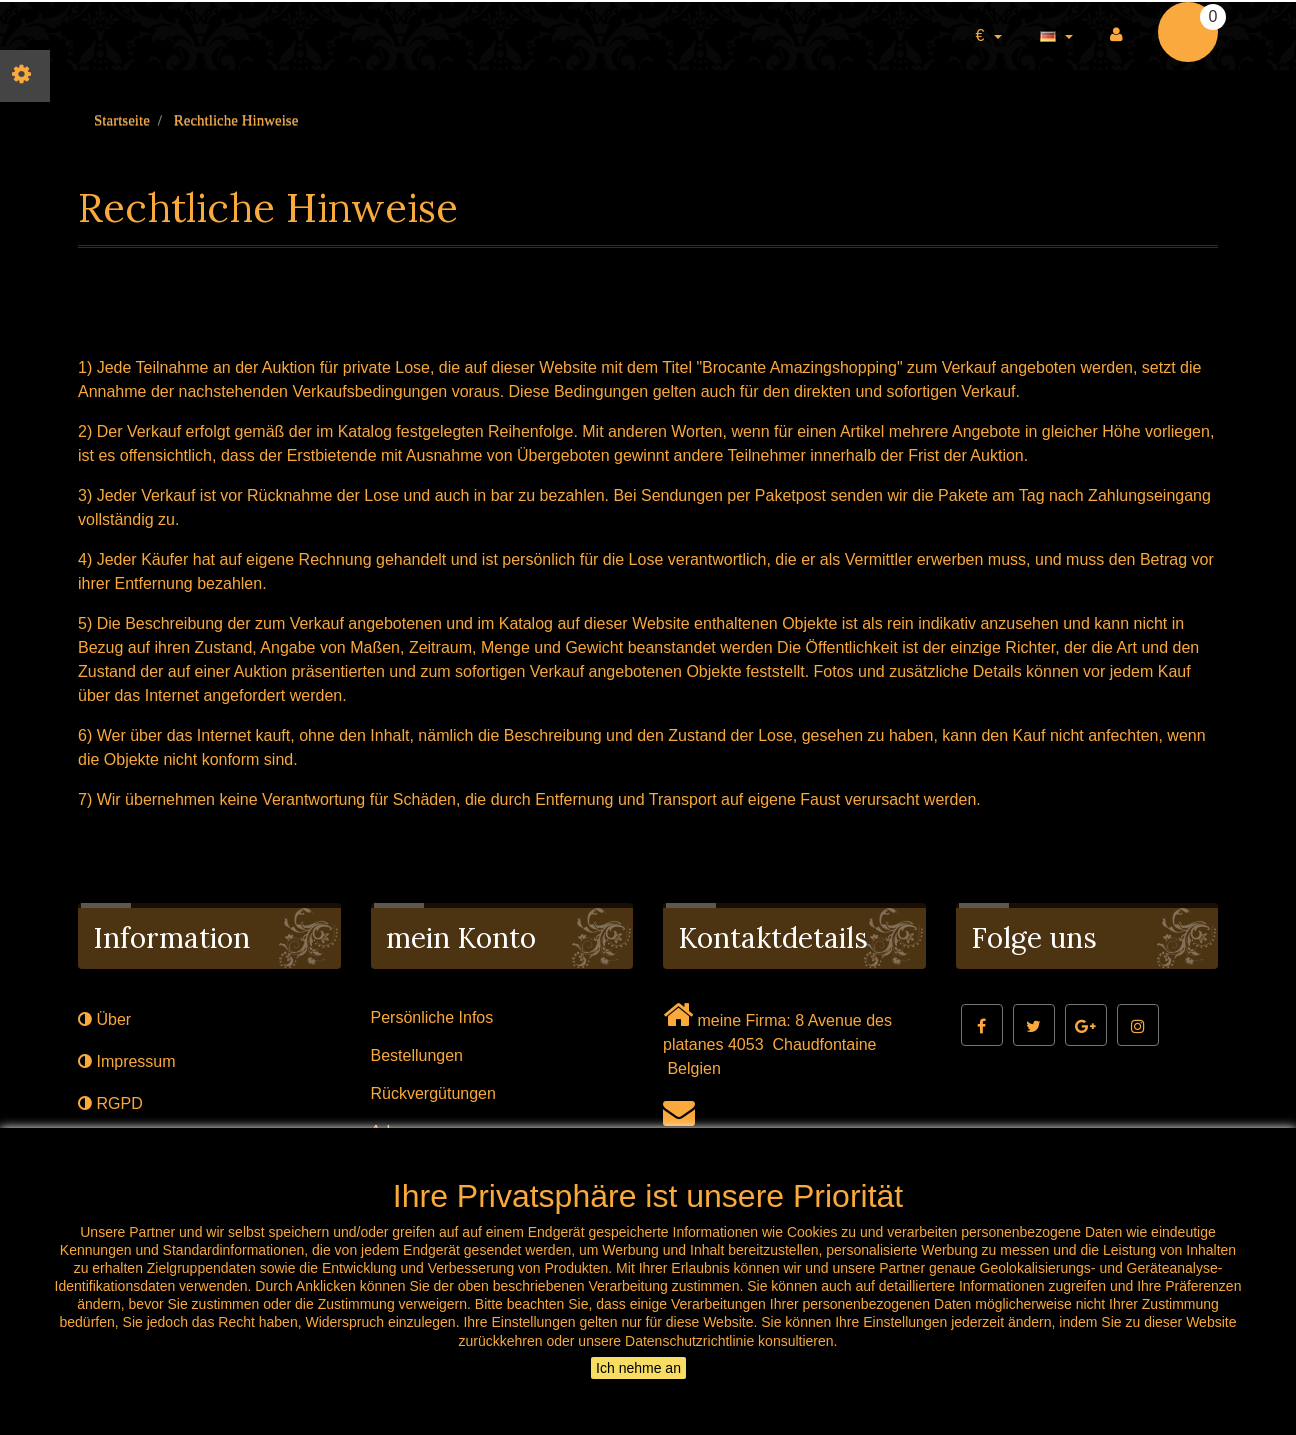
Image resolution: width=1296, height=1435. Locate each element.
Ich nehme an (638, 1368)
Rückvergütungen (433, 1093)
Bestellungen (417, 1055)
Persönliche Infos (432, 1017)
